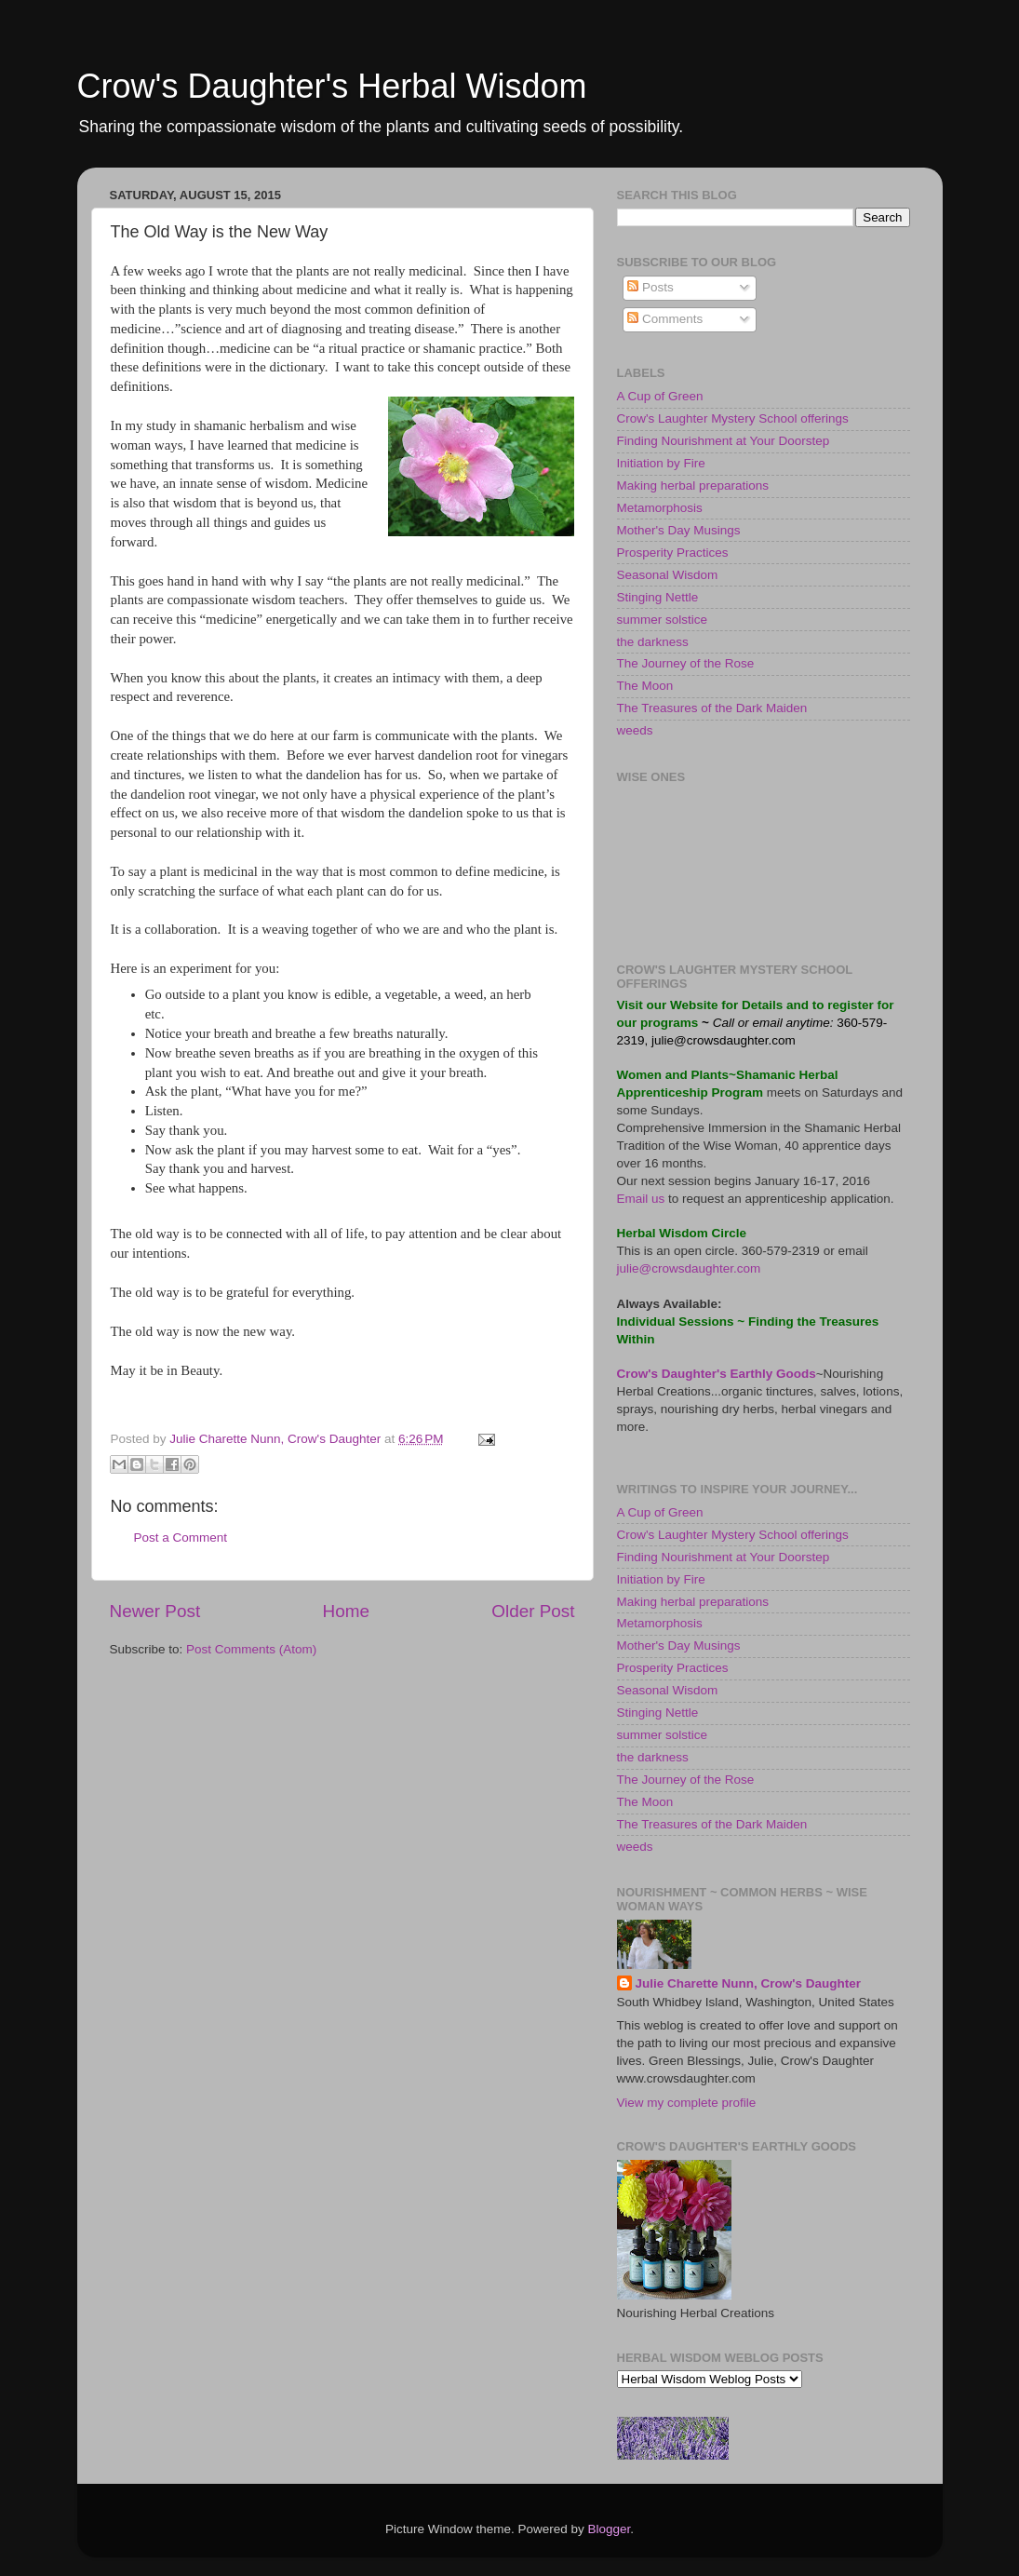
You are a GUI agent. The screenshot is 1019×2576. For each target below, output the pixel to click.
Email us (641, 1199)
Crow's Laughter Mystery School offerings (733, 418)
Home (346, 1611)
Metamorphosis (660, 508)
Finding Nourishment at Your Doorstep (723, 441)
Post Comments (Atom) (251, 1649)
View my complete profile (687, 2103)
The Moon (645, 686)
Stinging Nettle (658, 597)
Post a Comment (181, 1537)
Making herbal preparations (693, 485)
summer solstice (662, 620)
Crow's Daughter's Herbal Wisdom (332, 86)
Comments (665, 319)
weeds (635, 730)
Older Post (532, 1611)
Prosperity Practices (673, 553)
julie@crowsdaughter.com (722, 1040)
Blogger (609, 2529)
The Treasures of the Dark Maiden (712, 708)
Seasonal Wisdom (667, 575)
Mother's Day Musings (679, 530)
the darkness (653, 642)
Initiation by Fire (661, 463)
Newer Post (155, 1611)
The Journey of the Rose (686, 663)
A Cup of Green (660, 396)
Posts (650, 287)
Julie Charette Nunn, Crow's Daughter (749, 1983)
